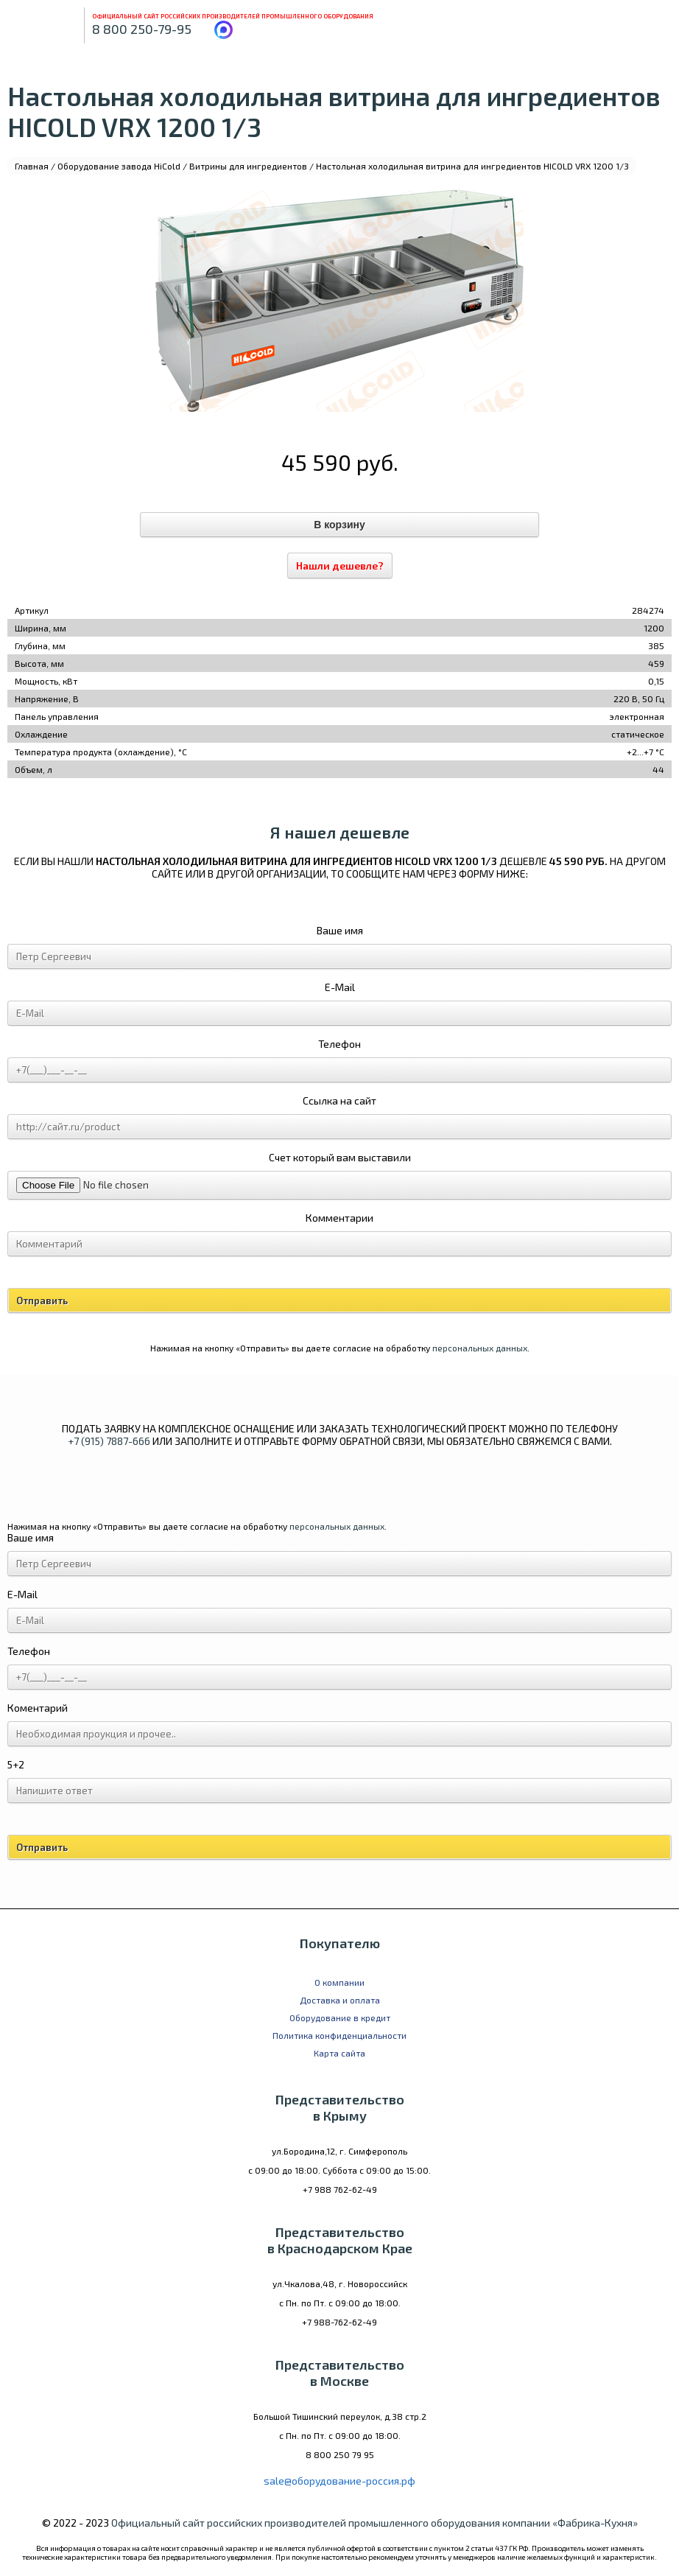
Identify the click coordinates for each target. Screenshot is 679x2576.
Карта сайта (339, 2053)
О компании (339, 1982)
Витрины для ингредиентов (248, 166)
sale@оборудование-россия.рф (339, 2480)
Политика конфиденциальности (339, 2035)
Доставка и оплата (340, 2000)
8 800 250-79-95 (141, 29)
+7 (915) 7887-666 (109, 1441)
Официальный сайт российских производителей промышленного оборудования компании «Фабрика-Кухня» (374, 2522)
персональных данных (479, 1348)
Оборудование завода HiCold (118, 166)
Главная (32, 166)
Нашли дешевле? (340, 565)
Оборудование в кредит (339, 2017)
